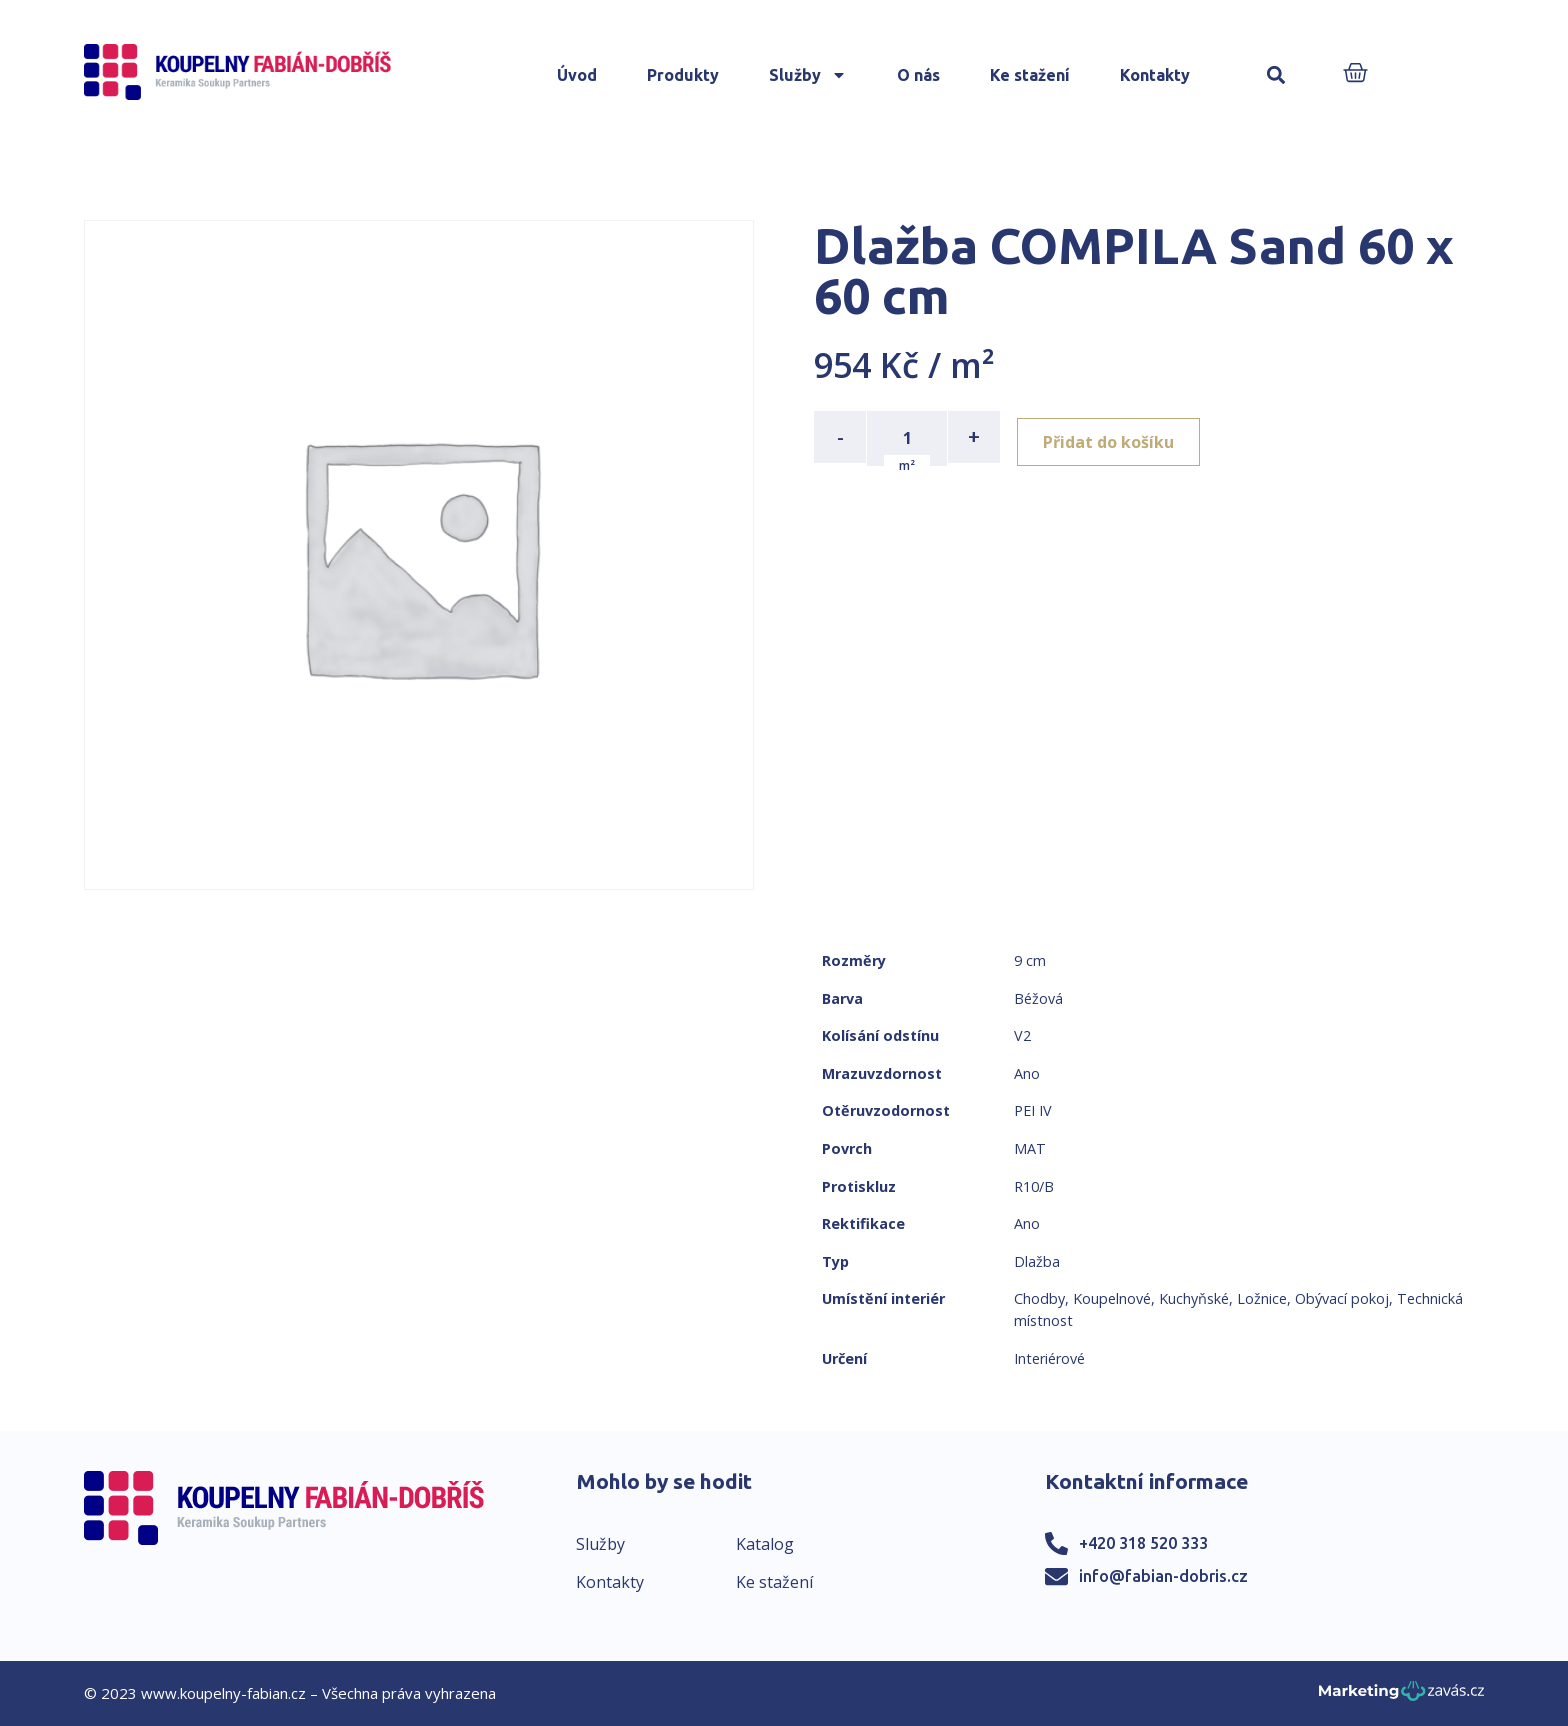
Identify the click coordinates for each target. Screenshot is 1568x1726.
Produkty (683, 75)
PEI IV (1033, 1110)
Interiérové (1049, 1358)
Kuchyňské (1194, 1298)
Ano (1027, 1073)
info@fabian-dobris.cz (1163, 1576)
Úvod (577, 75)
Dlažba (1037, 1261)
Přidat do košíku (1115, 437)
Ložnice (1262, 1298)
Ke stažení (1030, 75)
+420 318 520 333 (1143, 1543)
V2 (1022, 1035)
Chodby (1039, 1298)
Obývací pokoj (1342, 1298)
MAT (1030, 1148)
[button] (1276, 75)
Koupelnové (1112, 1298)
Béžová (1038, 998)
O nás (918, 75)
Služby (808, 75)
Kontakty (1155, 75)
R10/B (1034, 1186)
